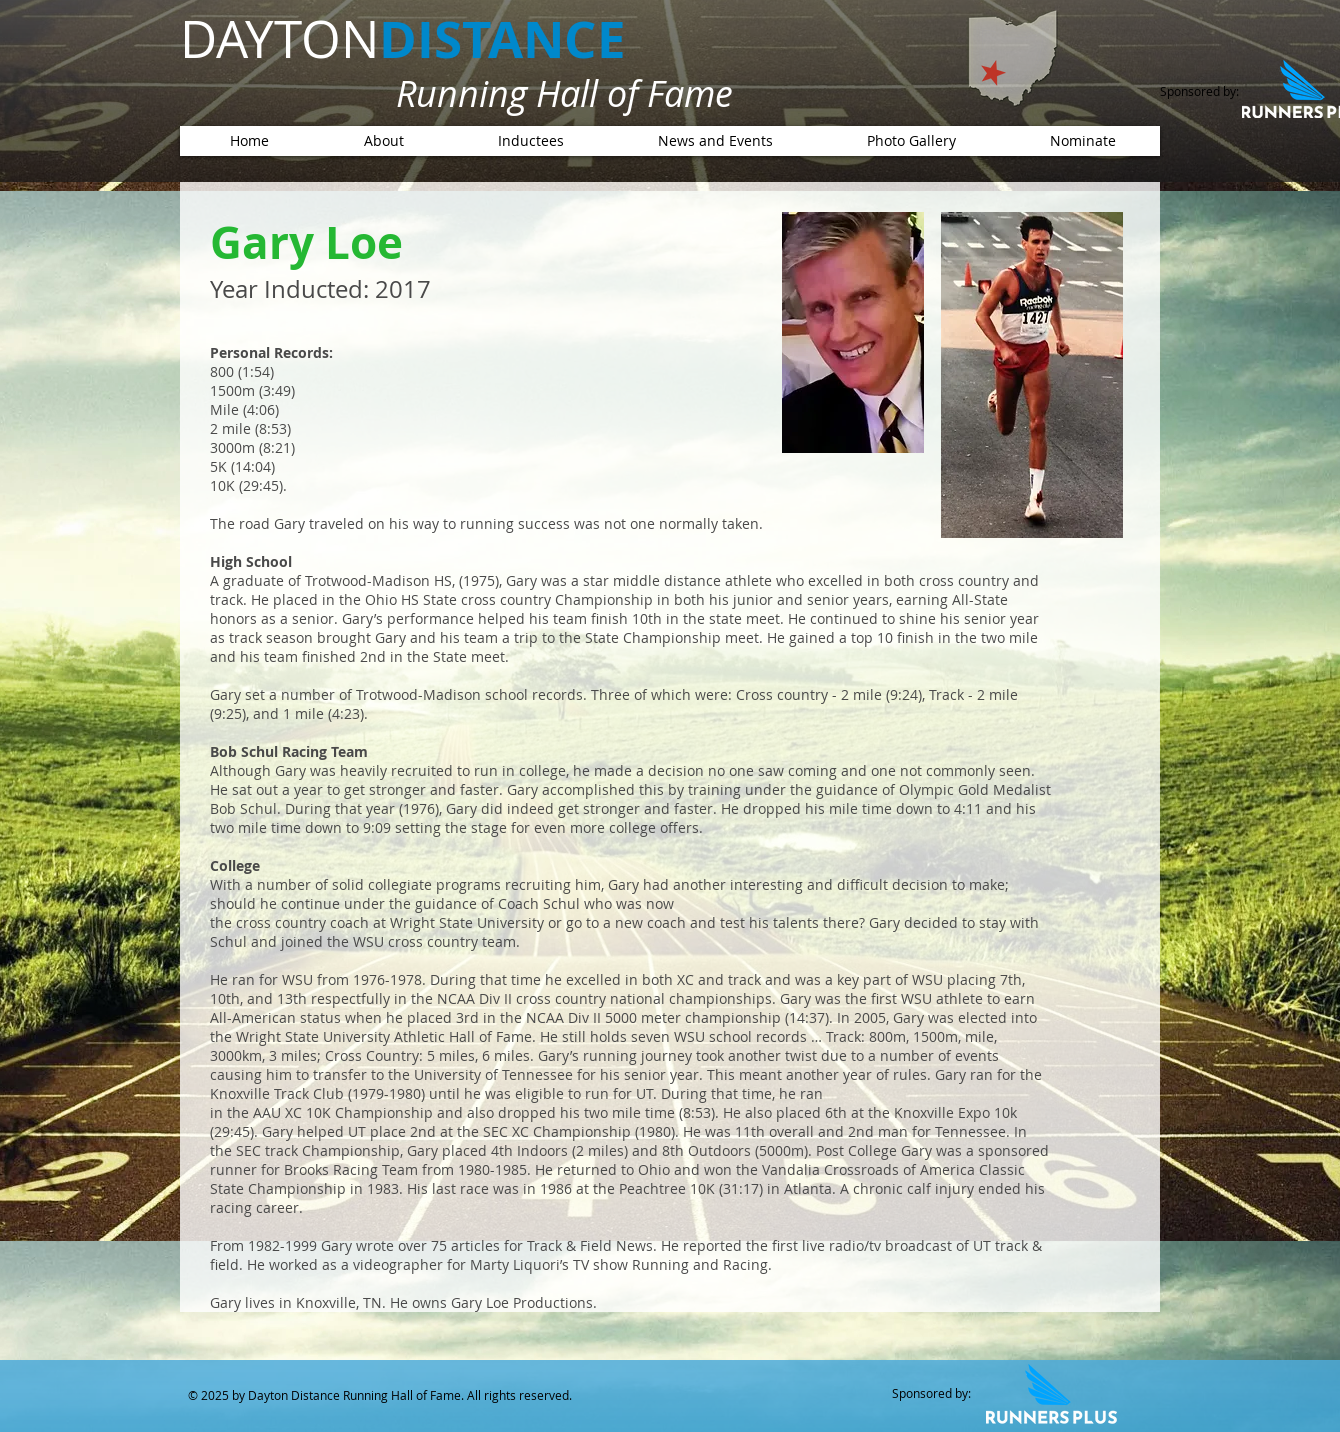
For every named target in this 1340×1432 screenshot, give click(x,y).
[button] (530, 141)
